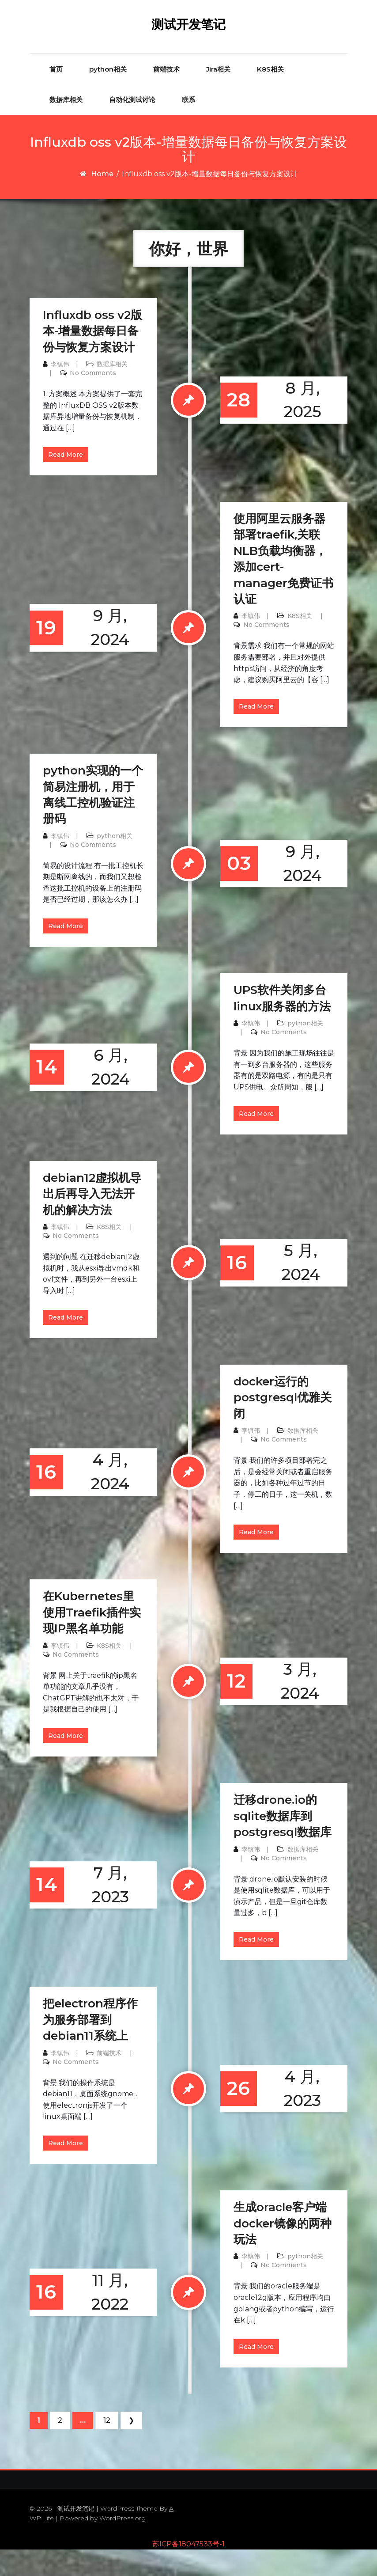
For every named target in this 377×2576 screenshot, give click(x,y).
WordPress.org (122, 2545)
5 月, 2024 (264, 1289)
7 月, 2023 (101, 1911)
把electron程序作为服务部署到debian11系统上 (90, 2046)
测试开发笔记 (188, 37)
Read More (65, 481)
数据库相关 (66, 125)
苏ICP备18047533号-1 (188, 2570)
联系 (188, 125)
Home (102, 200)
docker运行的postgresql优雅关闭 (283, 1423)
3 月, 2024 (264, 1707)
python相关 (108, 95)
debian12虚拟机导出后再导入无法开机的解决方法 (92, 1220)
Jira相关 (218, 95)
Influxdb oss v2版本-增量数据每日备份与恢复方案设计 (92, 357)
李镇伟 (60, 391)
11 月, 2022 (100, 2318)
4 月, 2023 (266, 2115)
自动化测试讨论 (132, 125)
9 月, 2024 (101, 654)
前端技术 (166, 95)
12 (106, 2447)
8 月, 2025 (266, 426)
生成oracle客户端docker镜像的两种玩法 (283, 2250)
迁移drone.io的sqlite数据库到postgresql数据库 (283, 1842)
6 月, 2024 (101, 1093)
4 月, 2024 (101, 1498)
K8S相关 (270, 95)
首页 (56, 95)
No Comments (93, 399)
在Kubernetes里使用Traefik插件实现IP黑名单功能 (92, 1639)
